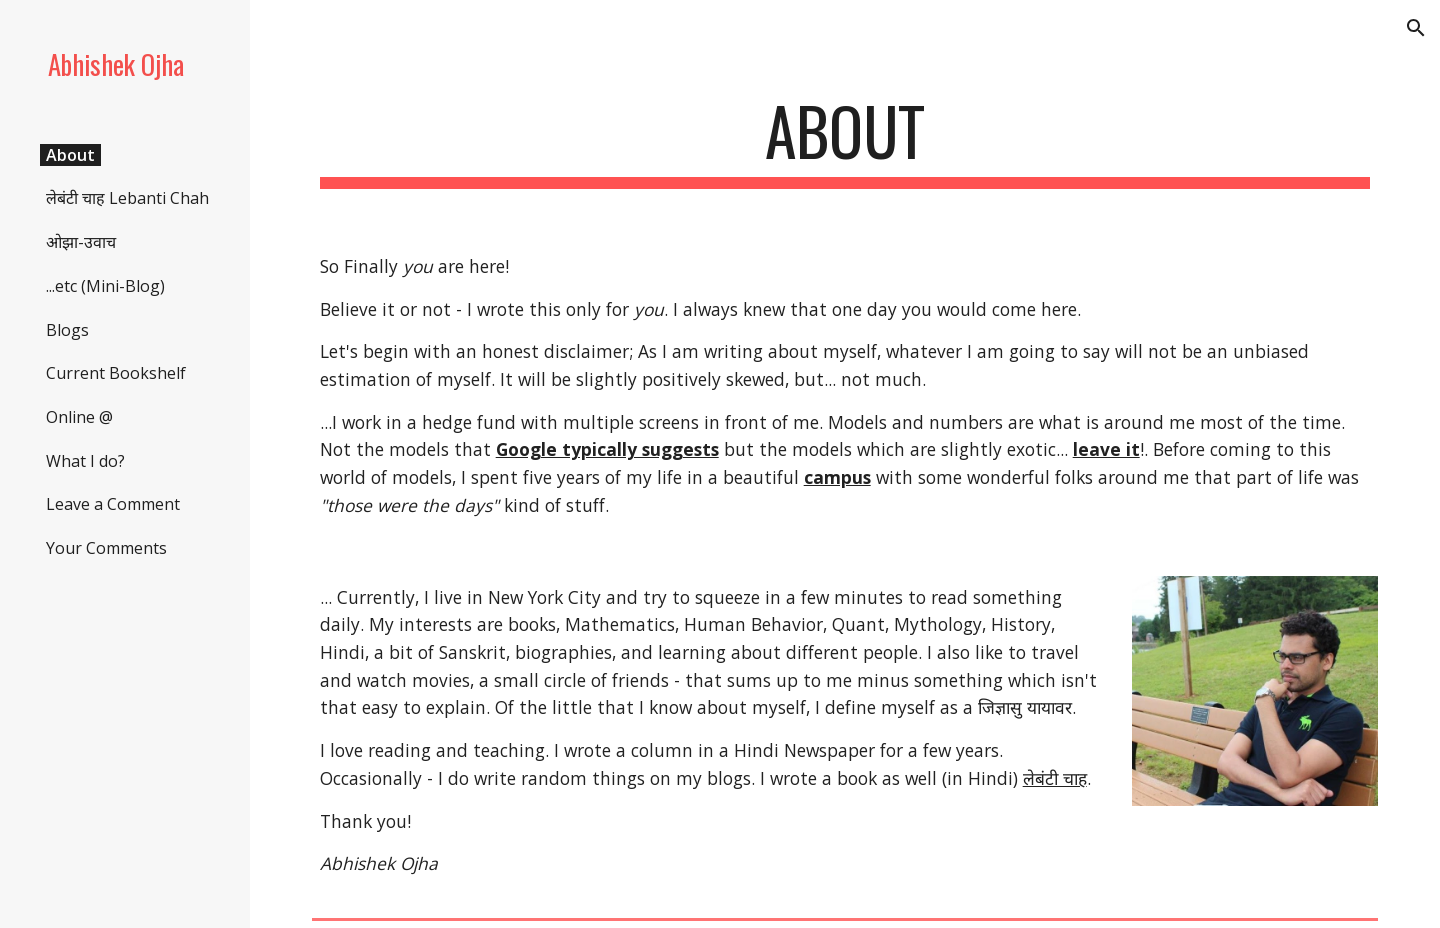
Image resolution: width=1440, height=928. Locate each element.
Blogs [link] (67, 330)
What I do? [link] (85, 461)
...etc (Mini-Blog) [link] (105, 286)
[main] (845, 140)
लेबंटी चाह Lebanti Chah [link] (127, 198)
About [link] (70, 155)
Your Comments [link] (106, 548)
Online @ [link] (79, 417)
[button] (1416, 28)
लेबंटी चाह (1055, 778)
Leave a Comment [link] (113, 504)
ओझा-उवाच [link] (81, 242)
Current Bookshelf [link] (116, 373)
